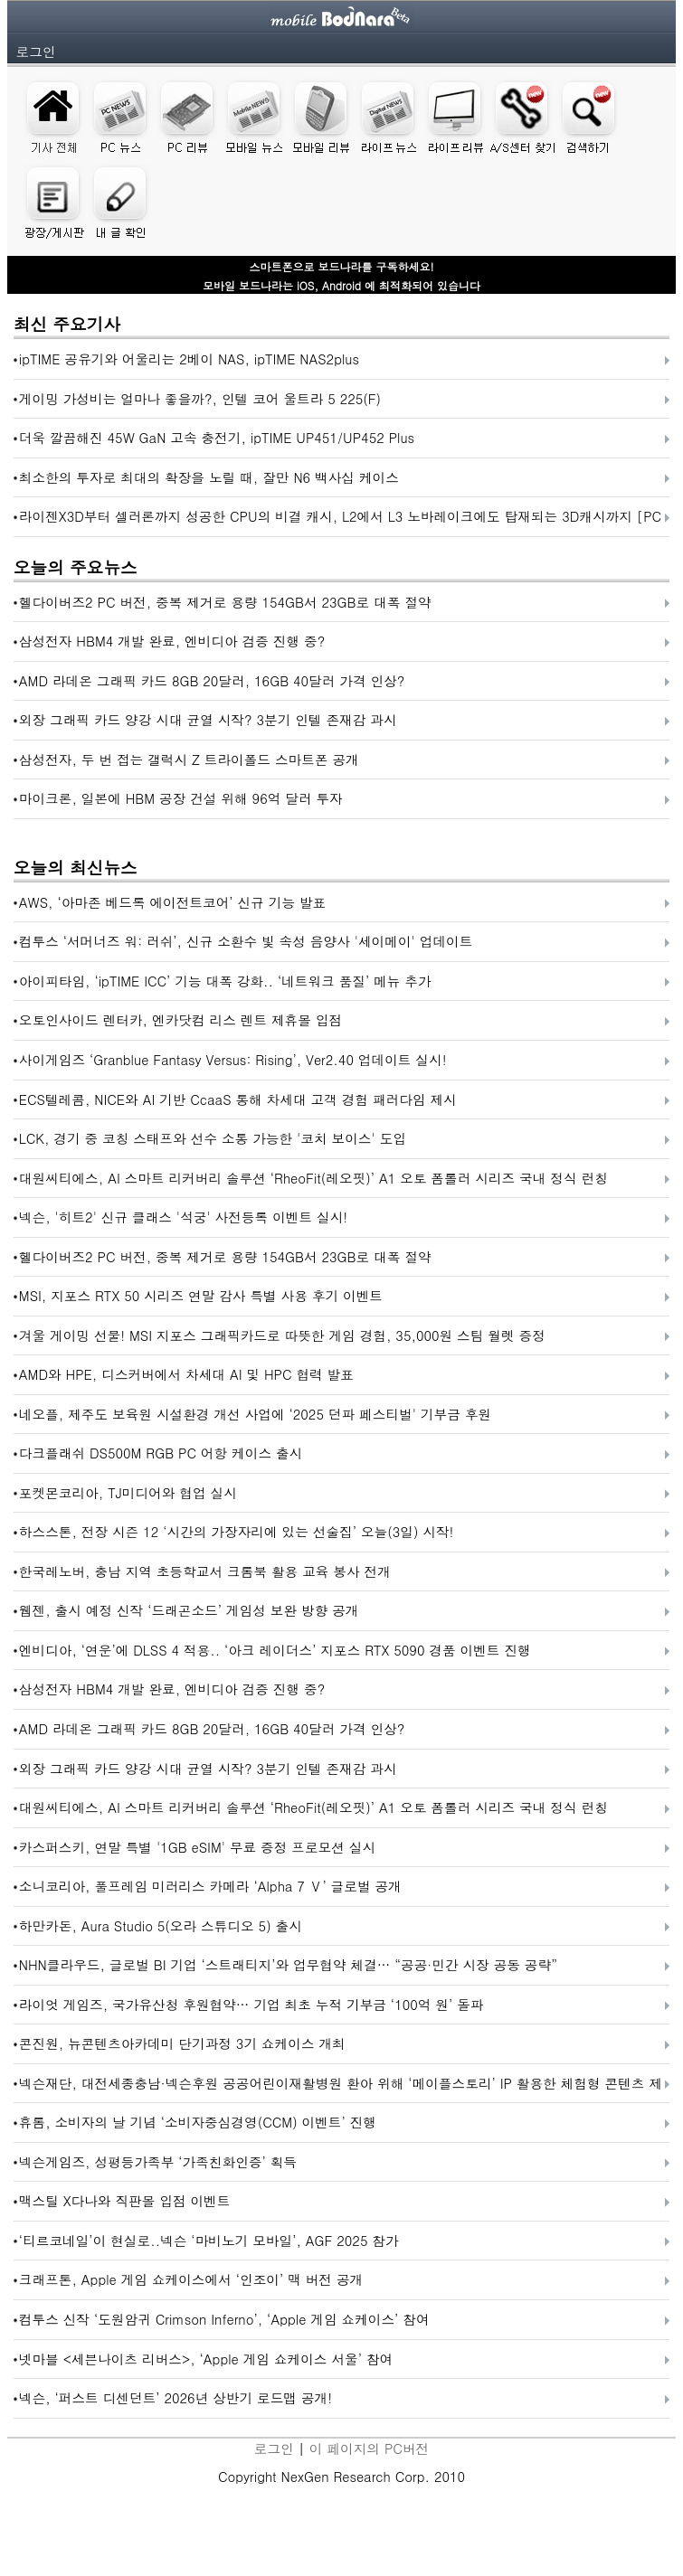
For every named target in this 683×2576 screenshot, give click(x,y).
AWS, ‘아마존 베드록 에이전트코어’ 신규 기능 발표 (172, 901)
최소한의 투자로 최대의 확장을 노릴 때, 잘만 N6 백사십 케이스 (209, 476)
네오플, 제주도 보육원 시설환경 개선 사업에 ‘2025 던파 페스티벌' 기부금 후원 (255, 1413)
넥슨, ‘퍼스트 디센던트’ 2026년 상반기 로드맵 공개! (175, 2397)
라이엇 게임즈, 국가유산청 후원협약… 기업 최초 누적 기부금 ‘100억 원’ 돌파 (251, 2004)
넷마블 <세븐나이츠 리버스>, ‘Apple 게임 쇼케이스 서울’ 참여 (206, 2358)
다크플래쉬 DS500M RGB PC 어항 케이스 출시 (160, 1452)
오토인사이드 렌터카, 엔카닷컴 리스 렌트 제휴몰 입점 (180, 1019)
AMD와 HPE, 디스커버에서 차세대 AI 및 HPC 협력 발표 (186, 1373)
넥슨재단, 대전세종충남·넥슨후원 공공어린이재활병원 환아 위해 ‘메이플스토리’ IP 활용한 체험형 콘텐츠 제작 (340, 2088)
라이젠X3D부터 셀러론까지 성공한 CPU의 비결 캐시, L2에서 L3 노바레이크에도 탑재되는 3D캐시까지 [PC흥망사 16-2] (340, 521)
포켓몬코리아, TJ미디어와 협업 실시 (128, 1492)
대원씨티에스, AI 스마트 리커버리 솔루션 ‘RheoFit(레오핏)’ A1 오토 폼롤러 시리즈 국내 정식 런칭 (313, 1177)
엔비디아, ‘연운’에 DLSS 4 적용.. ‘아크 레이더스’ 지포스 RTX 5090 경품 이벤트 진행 (275, 1649)
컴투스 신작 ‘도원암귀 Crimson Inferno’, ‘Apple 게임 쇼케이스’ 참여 (224, 2318)
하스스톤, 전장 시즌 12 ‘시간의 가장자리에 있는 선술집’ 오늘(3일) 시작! (236, 1531)
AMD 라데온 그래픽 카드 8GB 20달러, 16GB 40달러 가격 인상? (212, 680)
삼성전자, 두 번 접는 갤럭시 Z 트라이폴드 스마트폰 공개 (189, 759)
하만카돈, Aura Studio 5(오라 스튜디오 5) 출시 (160, 1925)
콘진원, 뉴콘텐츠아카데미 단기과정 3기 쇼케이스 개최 (182, 2042)
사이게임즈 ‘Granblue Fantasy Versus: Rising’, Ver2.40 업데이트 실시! (233, 1059)
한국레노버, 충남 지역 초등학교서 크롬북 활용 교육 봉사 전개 (205, 1571)
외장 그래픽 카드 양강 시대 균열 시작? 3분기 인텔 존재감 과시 (208, 719)
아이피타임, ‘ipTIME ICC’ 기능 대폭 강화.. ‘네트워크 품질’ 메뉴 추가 (225, 980)
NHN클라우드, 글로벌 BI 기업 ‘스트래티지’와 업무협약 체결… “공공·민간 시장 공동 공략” (288, 1964)
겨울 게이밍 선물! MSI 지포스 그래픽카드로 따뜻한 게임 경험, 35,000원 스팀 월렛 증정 (282, 1335)
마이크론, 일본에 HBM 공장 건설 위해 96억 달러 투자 (181, 797)
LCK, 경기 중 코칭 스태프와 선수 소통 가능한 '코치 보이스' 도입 (212, 1137)
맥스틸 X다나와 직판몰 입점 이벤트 (125, 2200)
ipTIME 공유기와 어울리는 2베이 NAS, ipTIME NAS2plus (189, 358)
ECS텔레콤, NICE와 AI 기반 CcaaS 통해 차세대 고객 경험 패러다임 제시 (238, 1099)
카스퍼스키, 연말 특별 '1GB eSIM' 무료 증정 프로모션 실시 (197, 1846)
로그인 (36, 51)
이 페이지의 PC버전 (369, 2448)
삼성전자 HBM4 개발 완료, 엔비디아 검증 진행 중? (172, 640)
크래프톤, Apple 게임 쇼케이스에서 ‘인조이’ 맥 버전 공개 (191, 2278)
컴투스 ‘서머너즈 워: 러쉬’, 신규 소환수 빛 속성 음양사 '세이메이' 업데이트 (246, 940)
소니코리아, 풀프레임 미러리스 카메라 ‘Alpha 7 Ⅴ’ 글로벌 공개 (210, 1885)
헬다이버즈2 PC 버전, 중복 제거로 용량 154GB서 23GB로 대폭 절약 (225, 601)
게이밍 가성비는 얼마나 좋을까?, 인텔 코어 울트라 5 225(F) (200, 398)
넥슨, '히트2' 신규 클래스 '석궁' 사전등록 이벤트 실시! (183, 1216)
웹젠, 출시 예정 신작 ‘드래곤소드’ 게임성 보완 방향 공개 (189, 1609)
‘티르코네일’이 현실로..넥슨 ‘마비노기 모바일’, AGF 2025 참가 (209, 2240)
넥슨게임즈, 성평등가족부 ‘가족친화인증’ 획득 (158, 2161)
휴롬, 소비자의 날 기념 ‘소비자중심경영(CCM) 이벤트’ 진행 (197, 2121)
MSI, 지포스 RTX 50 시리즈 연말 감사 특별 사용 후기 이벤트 (201, 1295)
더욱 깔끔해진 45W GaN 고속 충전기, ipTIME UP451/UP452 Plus (216, 437)
